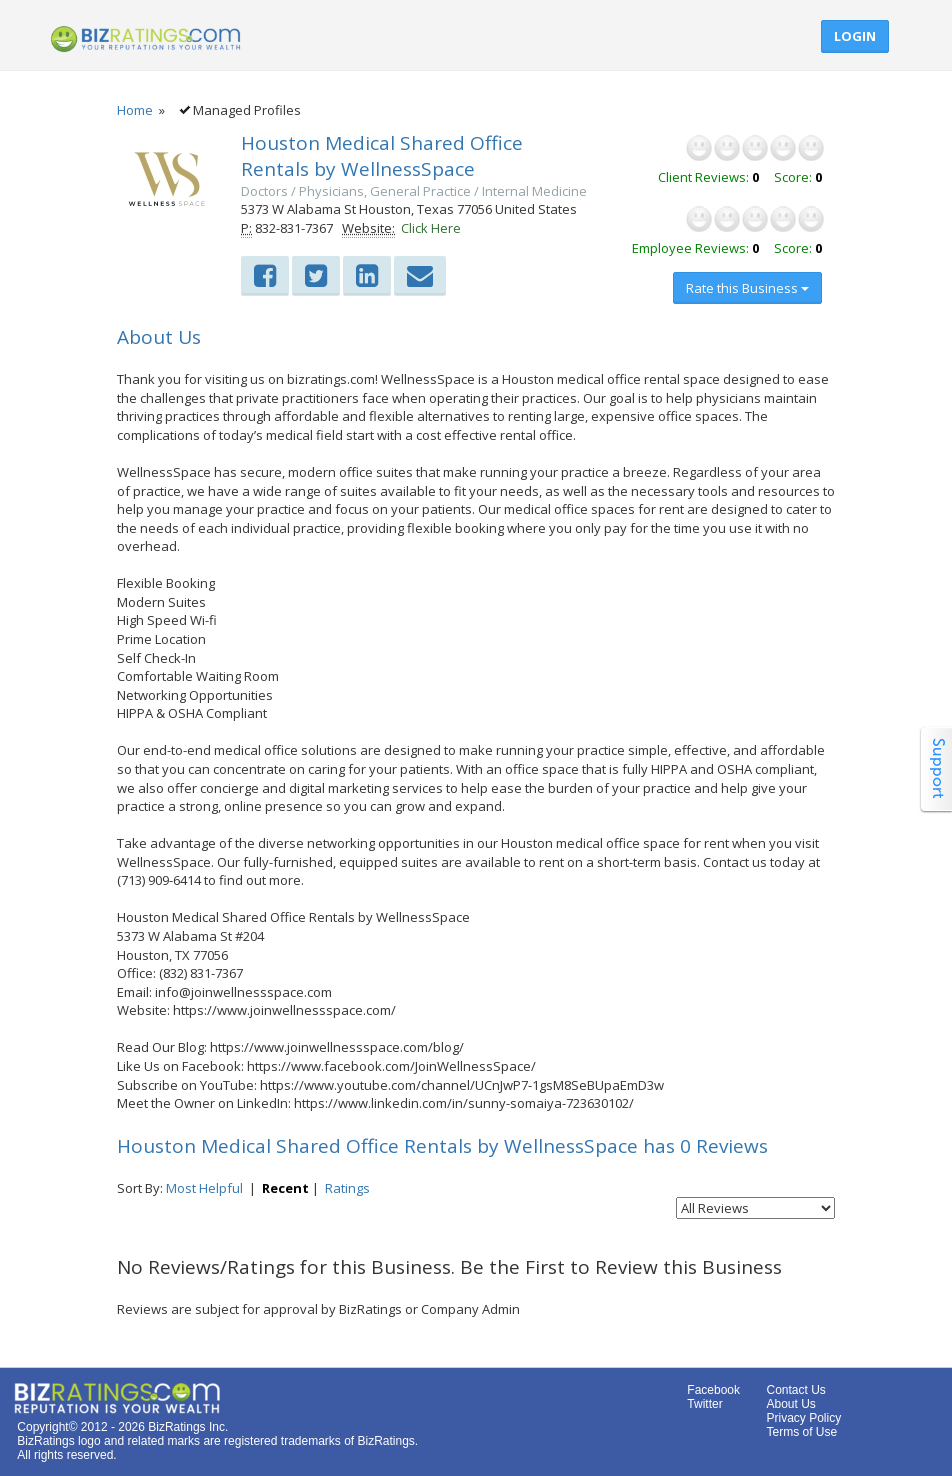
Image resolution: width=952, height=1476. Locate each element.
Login (855, 36)
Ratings (347, 1188)
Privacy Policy (803, 1418)
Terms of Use (801, 1432)
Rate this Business (747, 288)
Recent (285, 1188)
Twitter (704, 1404)
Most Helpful (204, 1188)
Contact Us (795, 1390)
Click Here (431, 228)
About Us (790, 1404)
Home (135, 110)
